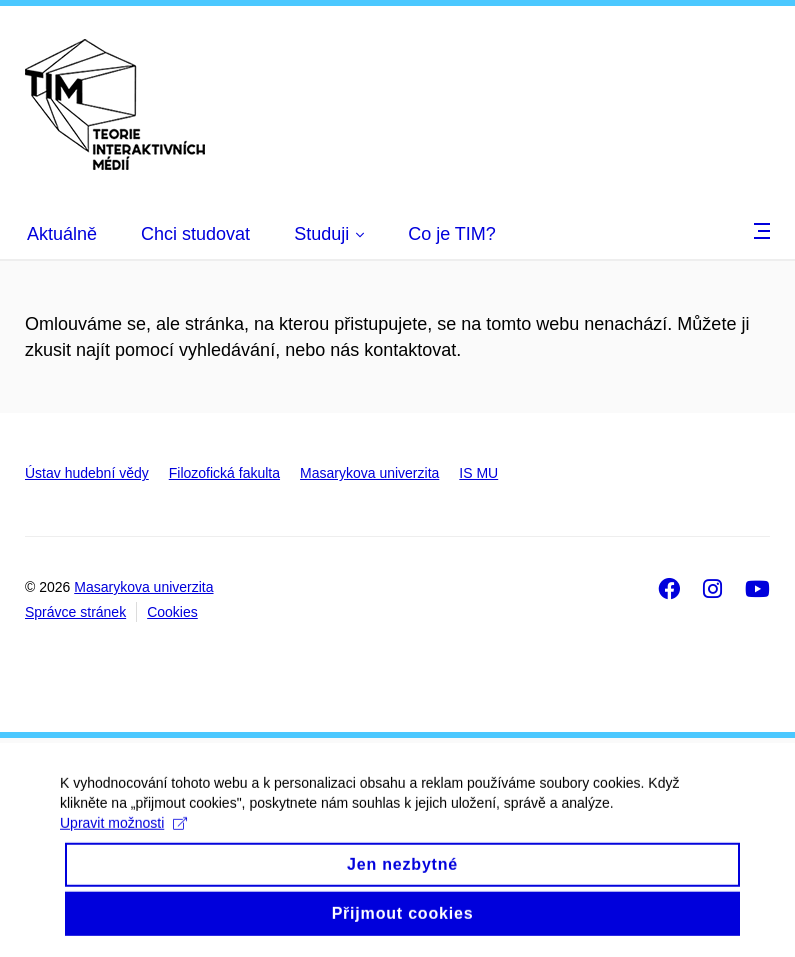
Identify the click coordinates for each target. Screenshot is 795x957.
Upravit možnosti (123, 837)
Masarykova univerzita (369, 473)
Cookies (172, 612)
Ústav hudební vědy (87, 473)
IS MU (478, 473)
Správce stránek (75, 612)
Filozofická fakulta (224, 473)
